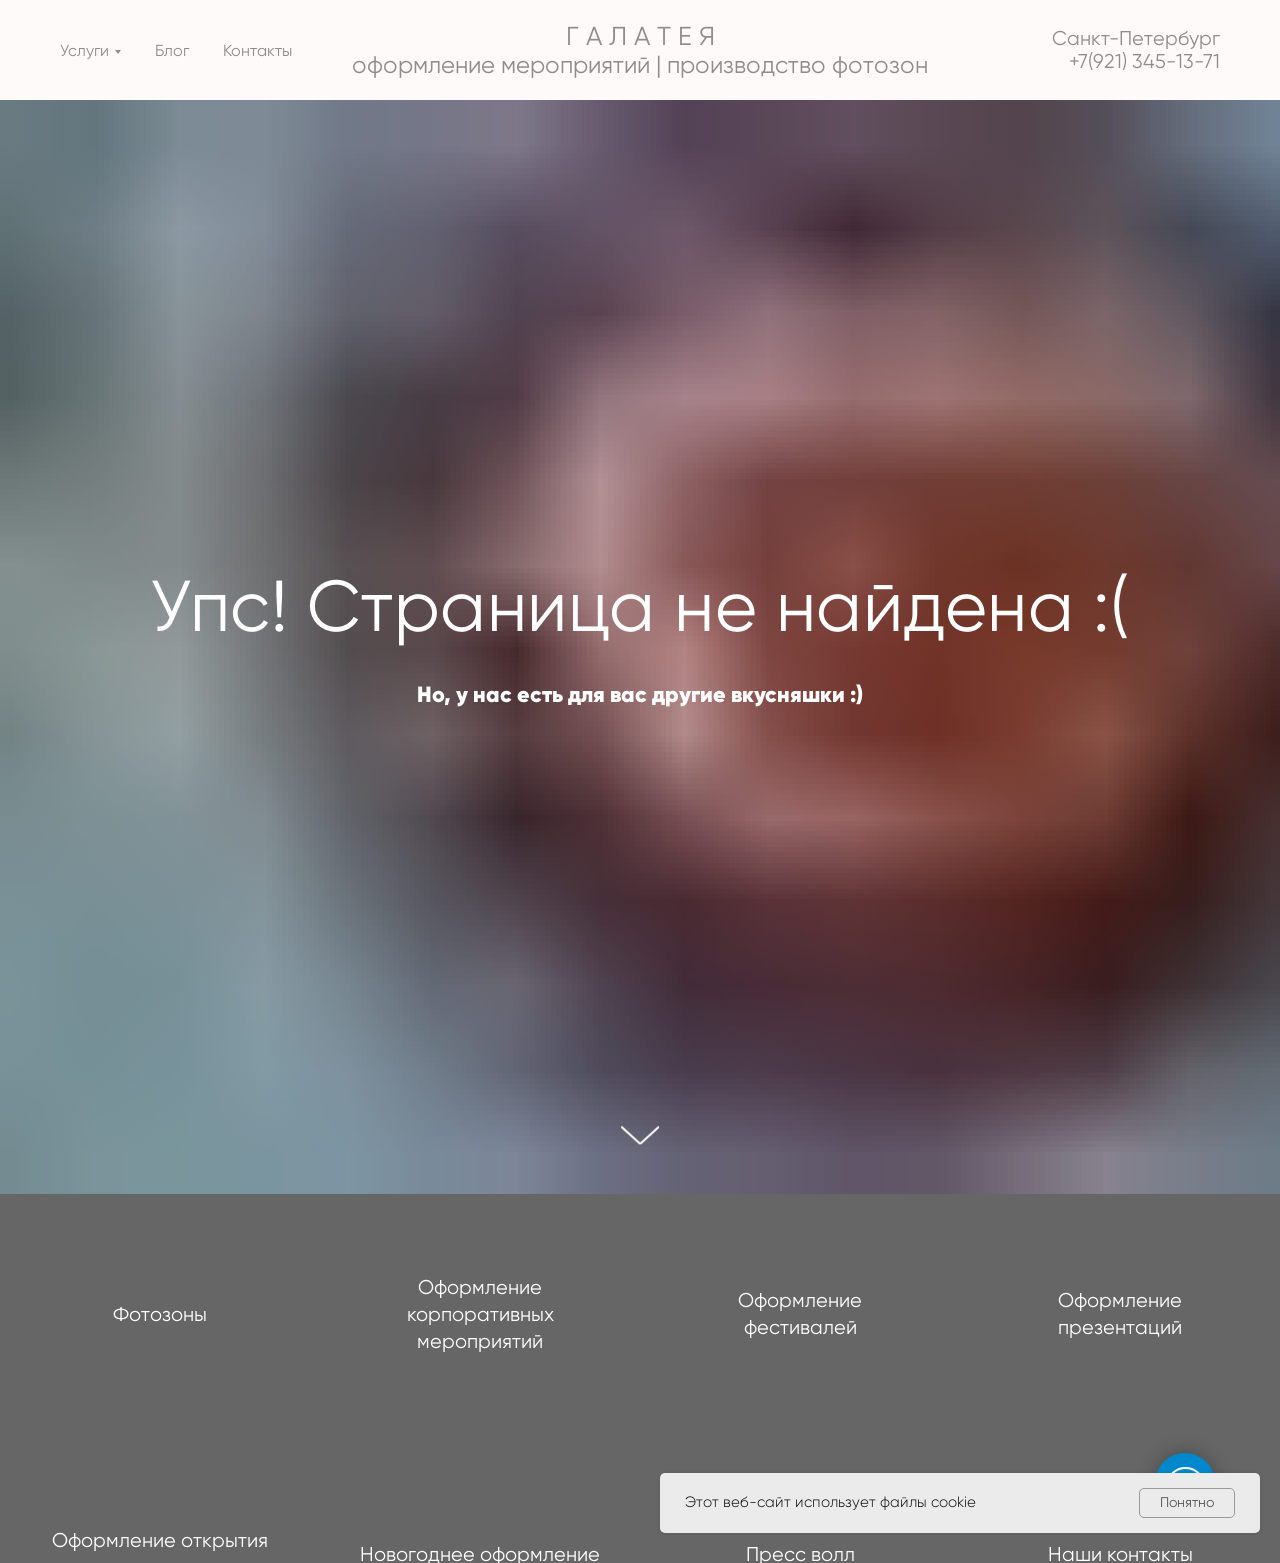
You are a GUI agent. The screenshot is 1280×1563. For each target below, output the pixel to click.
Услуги (84, 50)
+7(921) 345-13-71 (1144, 61)
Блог (172, 50)
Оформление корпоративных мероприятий (480, 1314)
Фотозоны (160, 1314)
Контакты (257, 50)
